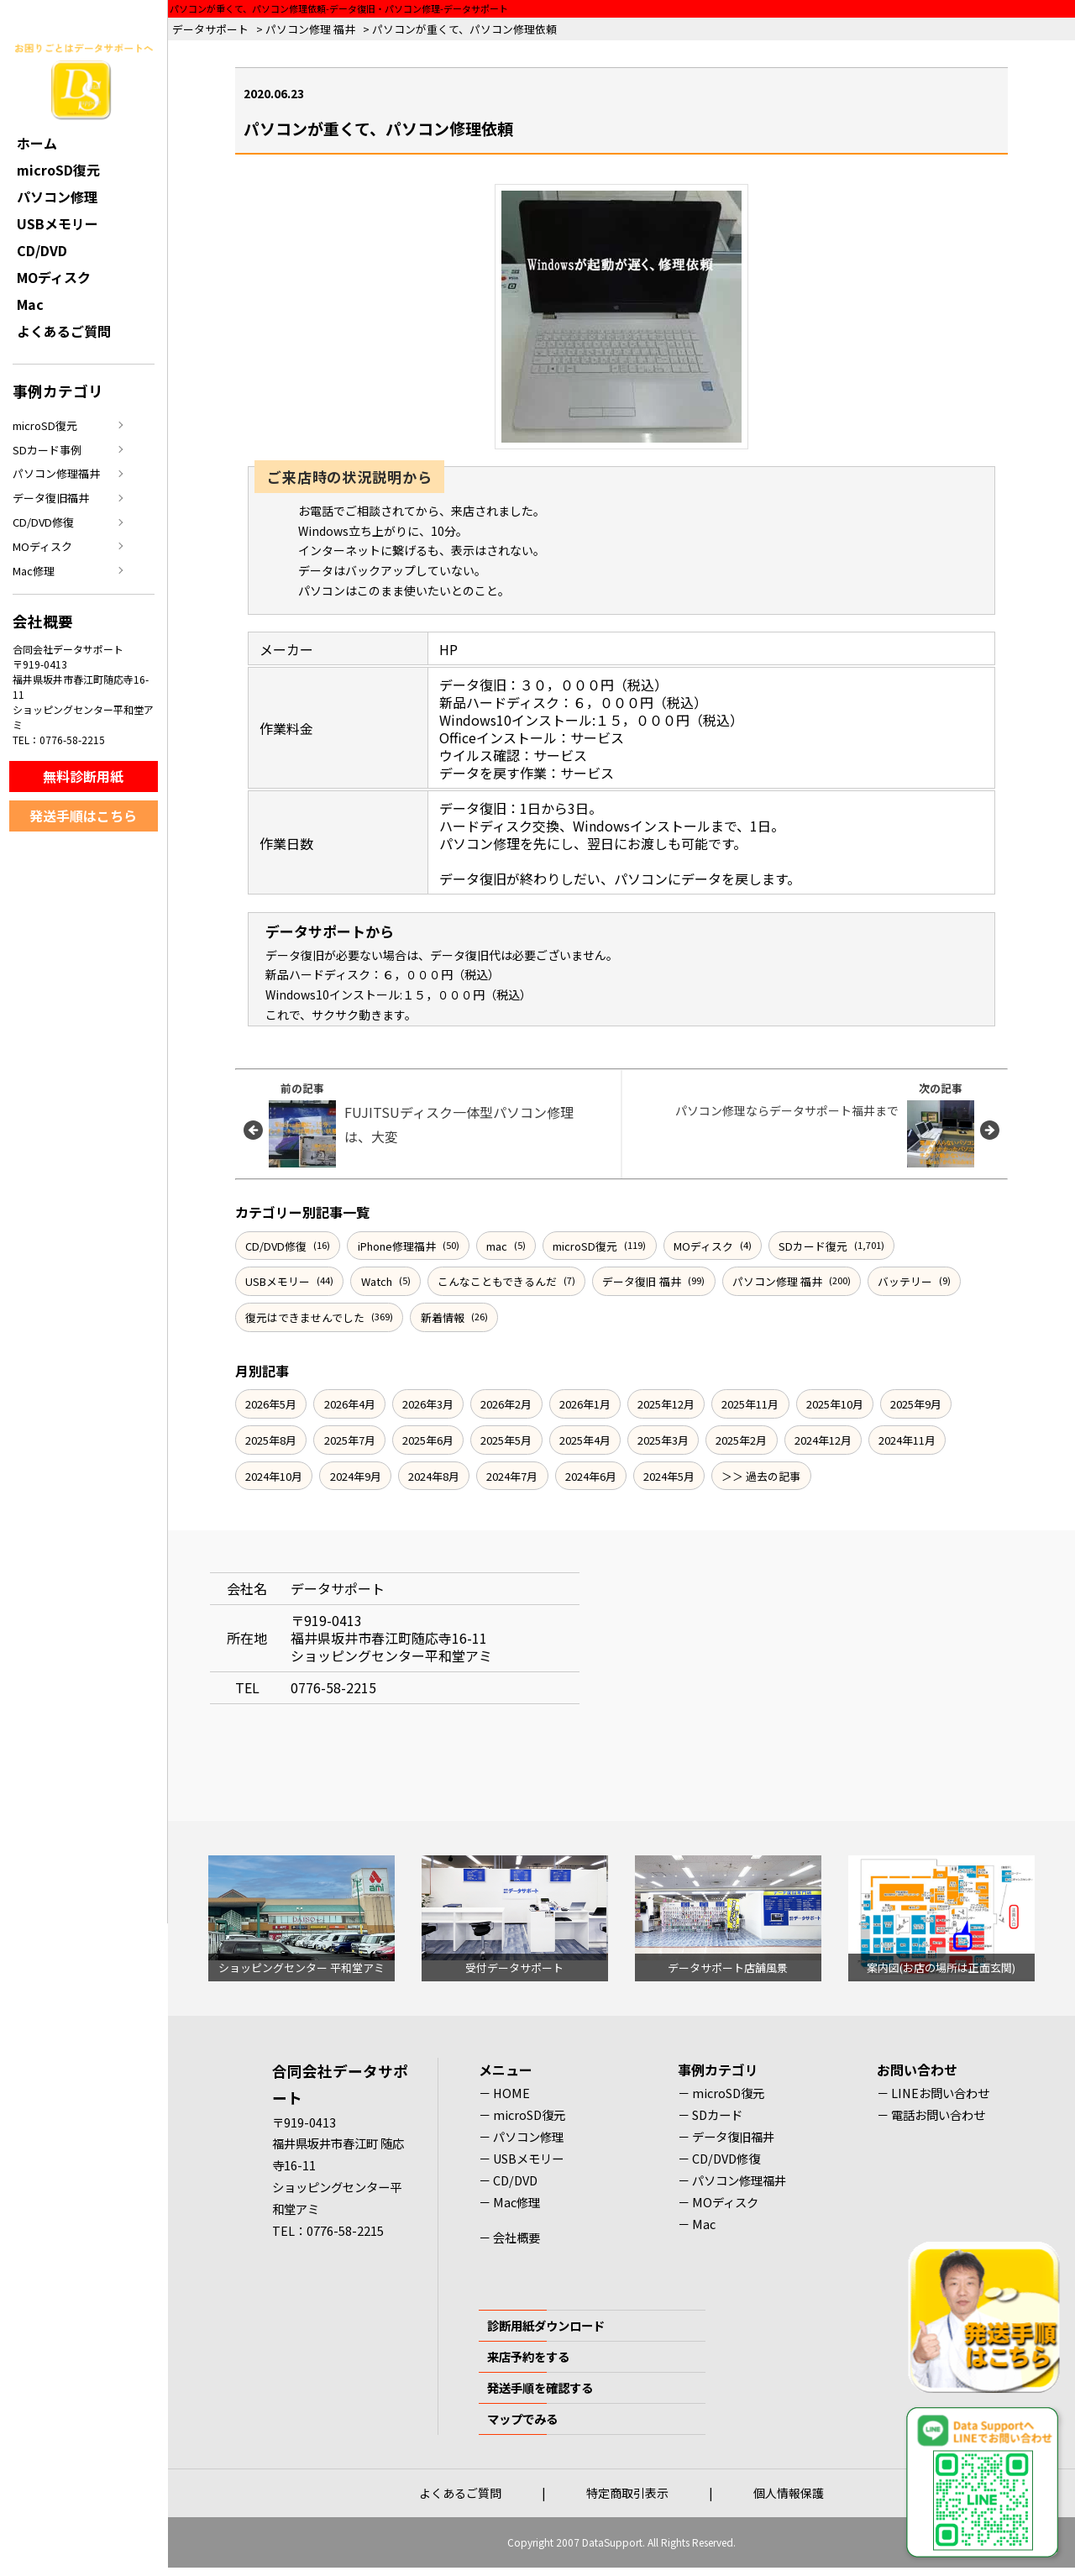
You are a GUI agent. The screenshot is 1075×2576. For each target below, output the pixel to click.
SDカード (717, 2114)
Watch (376, 1281)
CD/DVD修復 (276, 1246)
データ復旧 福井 (641, 1281)
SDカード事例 (47, 450)
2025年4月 (585, 1440)
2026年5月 (270, 1404)
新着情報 (442, 1317)
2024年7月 (512, 1476)
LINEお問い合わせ (940, 2092)
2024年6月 (590, 1476)
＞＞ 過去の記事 (760, 1476)
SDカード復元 (813, 1246)
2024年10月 (273, 1476)
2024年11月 (907, 1440)
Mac (30, 304)
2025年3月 (663, 1440)
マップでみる (522, 2418)
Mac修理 (34, 571)
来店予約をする (528, 2356)
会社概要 (516, 2237)
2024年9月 (355, 1476)
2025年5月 (506, 1440)
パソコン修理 (57, 196)
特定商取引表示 (627, 2492)
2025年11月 (750, 1404)
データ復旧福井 (51, 498)
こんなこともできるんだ (497, 1281)
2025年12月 (666, 1404)
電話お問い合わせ (938, 2114)
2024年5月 (669, 1476)
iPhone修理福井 (397, 1246)
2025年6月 (428, 1440)
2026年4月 (349, 1404)
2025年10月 (834, 1404)
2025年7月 (349, 1440)
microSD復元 (585, 1246)
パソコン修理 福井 (777, 1281)
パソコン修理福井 (56, 473)
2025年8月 (270, 1440)
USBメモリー (277, 1281)
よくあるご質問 (64, 331)
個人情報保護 (788, 2492)
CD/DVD (42, 250)
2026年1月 (585, 1404)
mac (496, 1246)
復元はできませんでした (304, 1317)
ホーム (37, 143)
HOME (511, 2092)
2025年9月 (915, 1404)
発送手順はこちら (83, 815)
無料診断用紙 (83, 776)
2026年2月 (506, 1404)
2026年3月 (428, 1404)
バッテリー (905, 1281)
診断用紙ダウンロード (546, 2325)
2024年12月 (823, 1440)
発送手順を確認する (540, 2387)
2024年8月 (433, 1476)
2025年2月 (741, 1440)
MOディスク (703, 1246)
